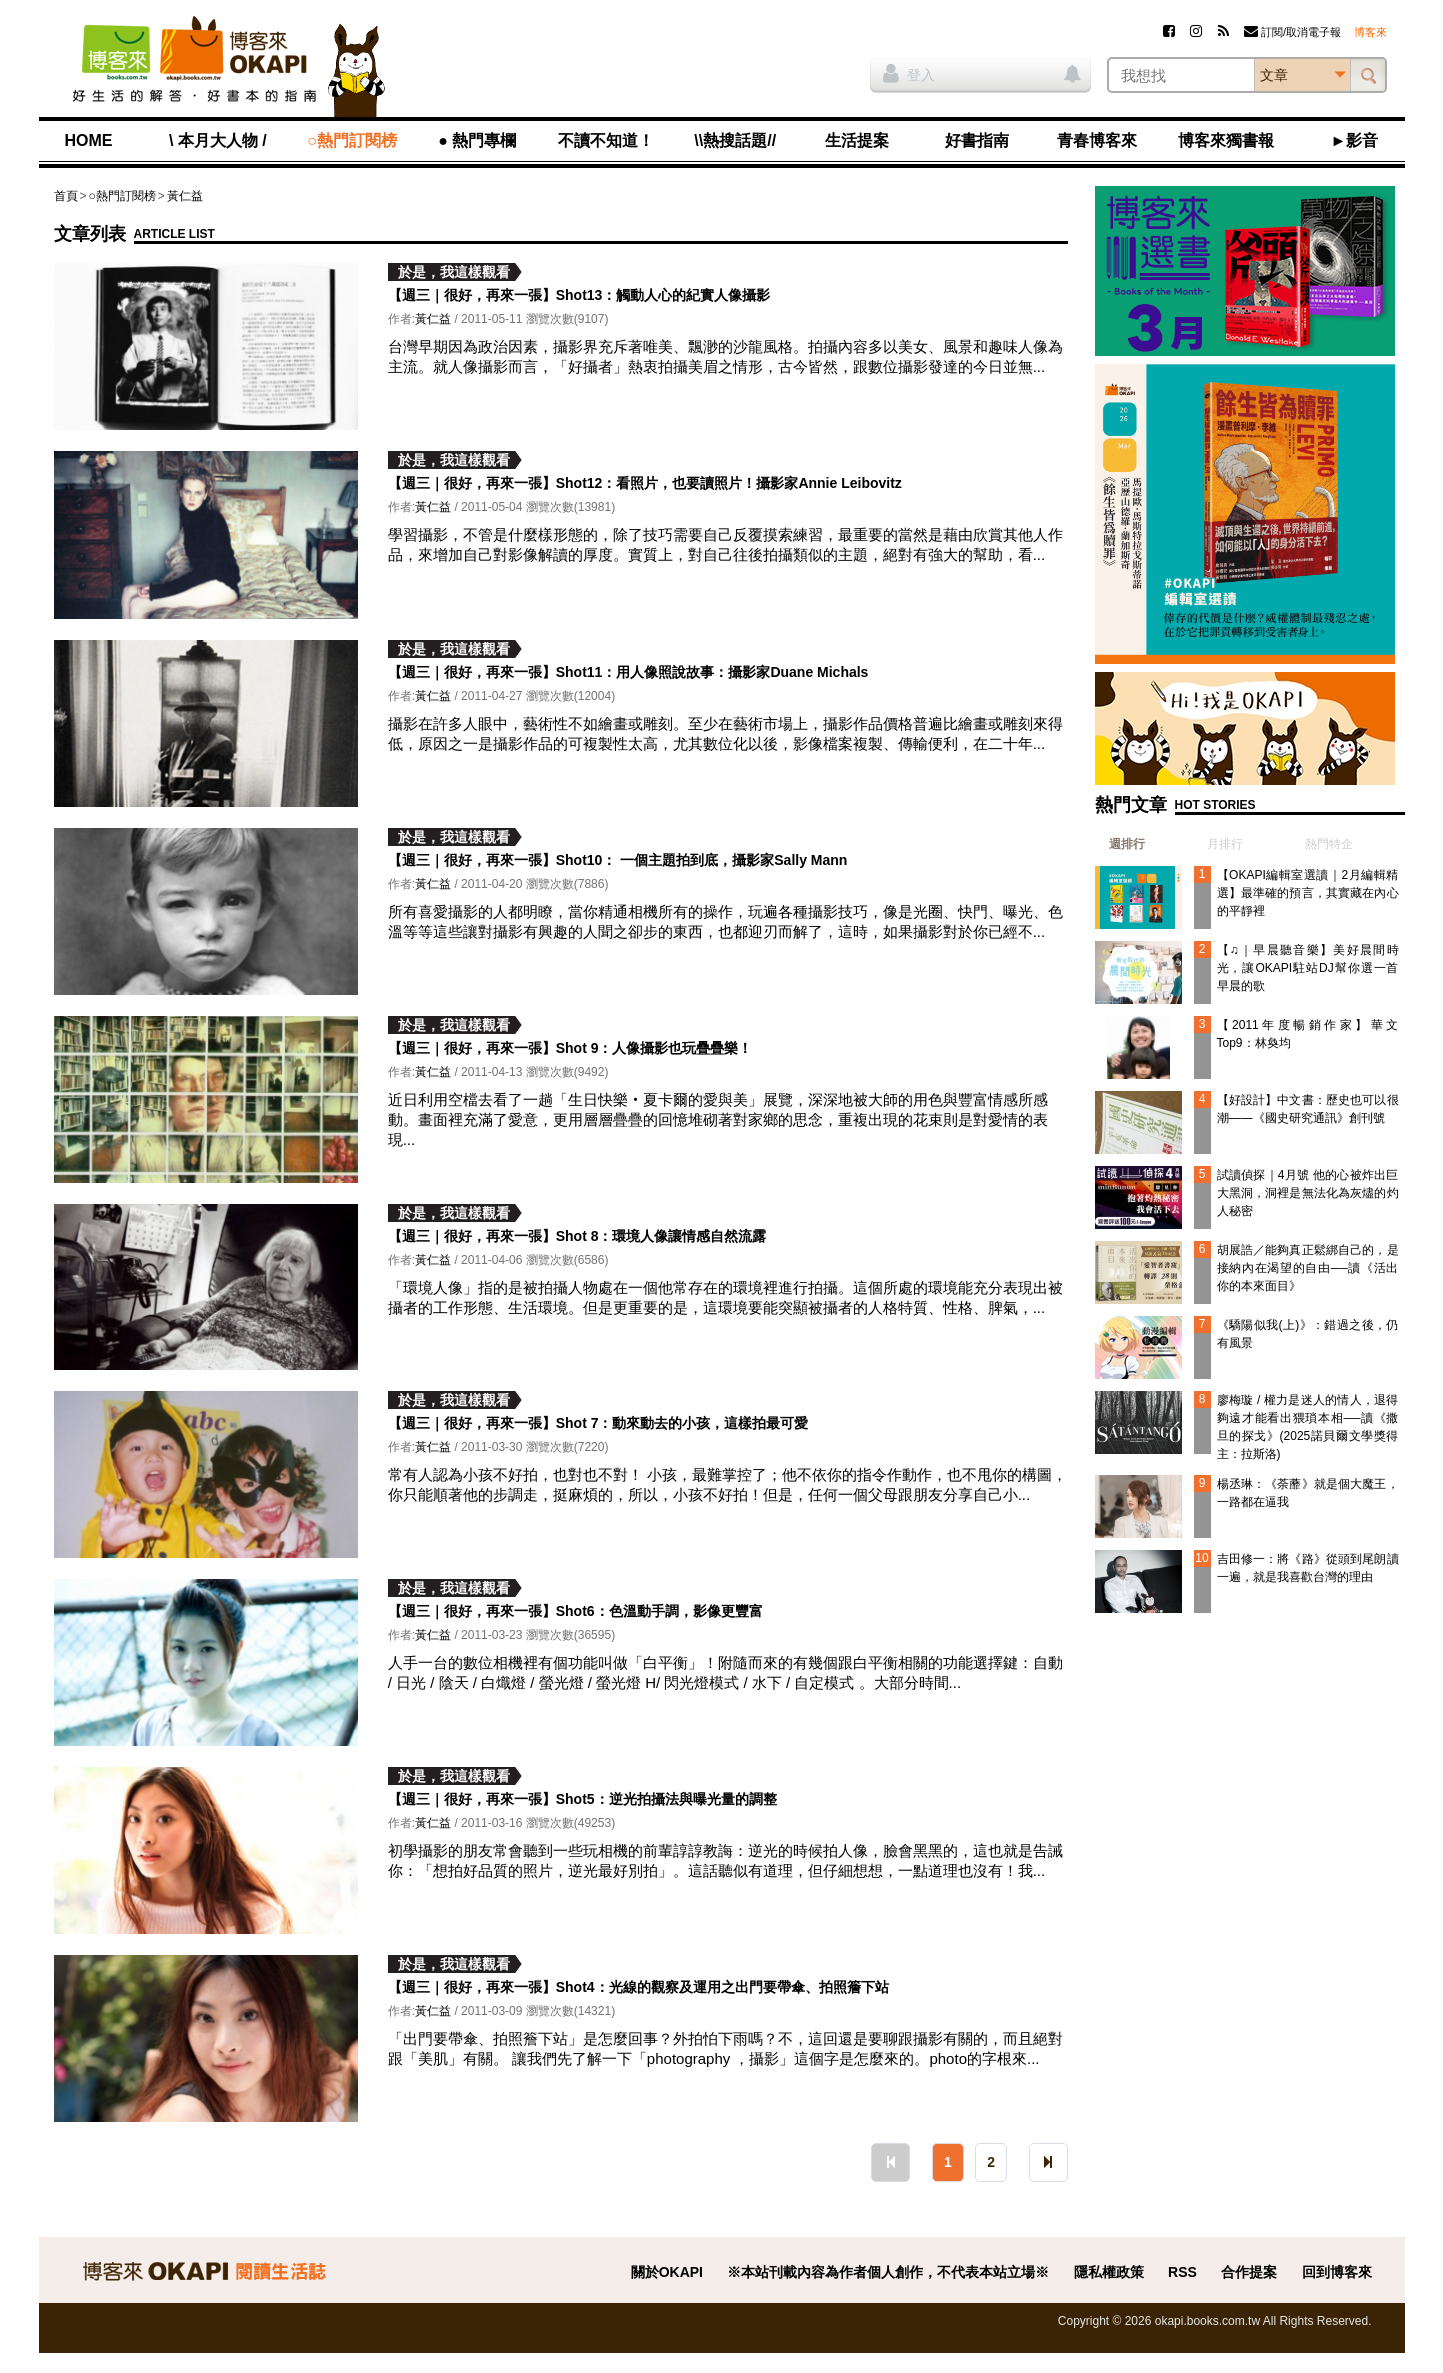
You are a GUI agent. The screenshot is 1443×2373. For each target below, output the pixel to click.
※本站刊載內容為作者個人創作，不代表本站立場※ (888, 2272)
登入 (909, 73)
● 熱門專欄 (477, 140)
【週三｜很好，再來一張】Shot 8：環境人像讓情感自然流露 (577, 1236)
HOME (89, 140)
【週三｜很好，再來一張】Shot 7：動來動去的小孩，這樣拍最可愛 (598, 1423)
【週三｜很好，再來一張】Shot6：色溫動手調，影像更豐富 (575, 1611)
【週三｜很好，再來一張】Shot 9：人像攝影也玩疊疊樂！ (570, 1048)
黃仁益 (185, 196)
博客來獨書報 (1226, 140)
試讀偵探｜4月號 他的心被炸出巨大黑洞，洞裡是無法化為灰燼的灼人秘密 (1308, 1193)
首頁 (66, 196)
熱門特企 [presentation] (1329, 844)
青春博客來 (1097, 140)
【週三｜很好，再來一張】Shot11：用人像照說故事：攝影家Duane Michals (628, 672)
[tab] (1120, 844)
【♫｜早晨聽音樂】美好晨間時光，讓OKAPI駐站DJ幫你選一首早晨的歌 (1308, 968)
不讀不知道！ (606, 140)
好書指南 (977, 140)
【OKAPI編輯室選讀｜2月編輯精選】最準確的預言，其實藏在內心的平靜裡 (1308, 893)
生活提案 (857, 140)
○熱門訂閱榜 (352, 140)
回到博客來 (1337, 2272)
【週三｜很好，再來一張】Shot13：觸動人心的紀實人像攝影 (579, 295)
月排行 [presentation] (1225, 844)
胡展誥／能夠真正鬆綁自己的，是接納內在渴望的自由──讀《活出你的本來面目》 (1308, 1268)
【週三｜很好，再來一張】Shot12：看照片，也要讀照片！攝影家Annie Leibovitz (645, 483)
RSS (1182, 2272)
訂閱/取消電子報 (1292, 32)
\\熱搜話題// (735, 140)
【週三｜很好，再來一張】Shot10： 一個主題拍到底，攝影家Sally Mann (618, 860)
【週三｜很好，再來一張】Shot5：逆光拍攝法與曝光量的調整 (582, 1799)
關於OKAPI (667, 2272)
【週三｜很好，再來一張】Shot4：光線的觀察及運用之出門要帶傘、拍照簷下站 (638, 1987)
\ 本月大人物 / (218, 140)
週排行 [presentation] (1127, 844)
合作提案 (1249, 2272)
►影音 (1355, 140)
